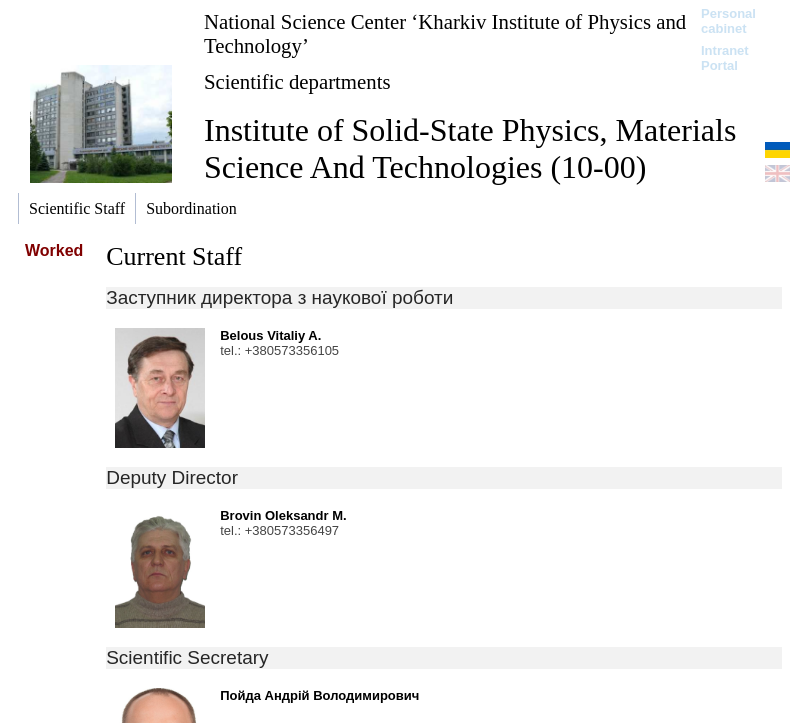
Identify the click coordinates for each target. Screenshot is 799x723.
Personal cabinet (728, 21)
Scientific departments (297, 81)
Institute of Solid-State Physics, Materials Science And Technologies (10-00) (470, 148)
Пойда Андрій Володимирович (319, 695)
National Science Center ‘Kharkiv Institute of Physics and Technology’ (445, 33)
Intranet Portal (725, 58)
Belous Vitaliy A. (270, 335)
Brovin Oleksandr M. (283, 515)
